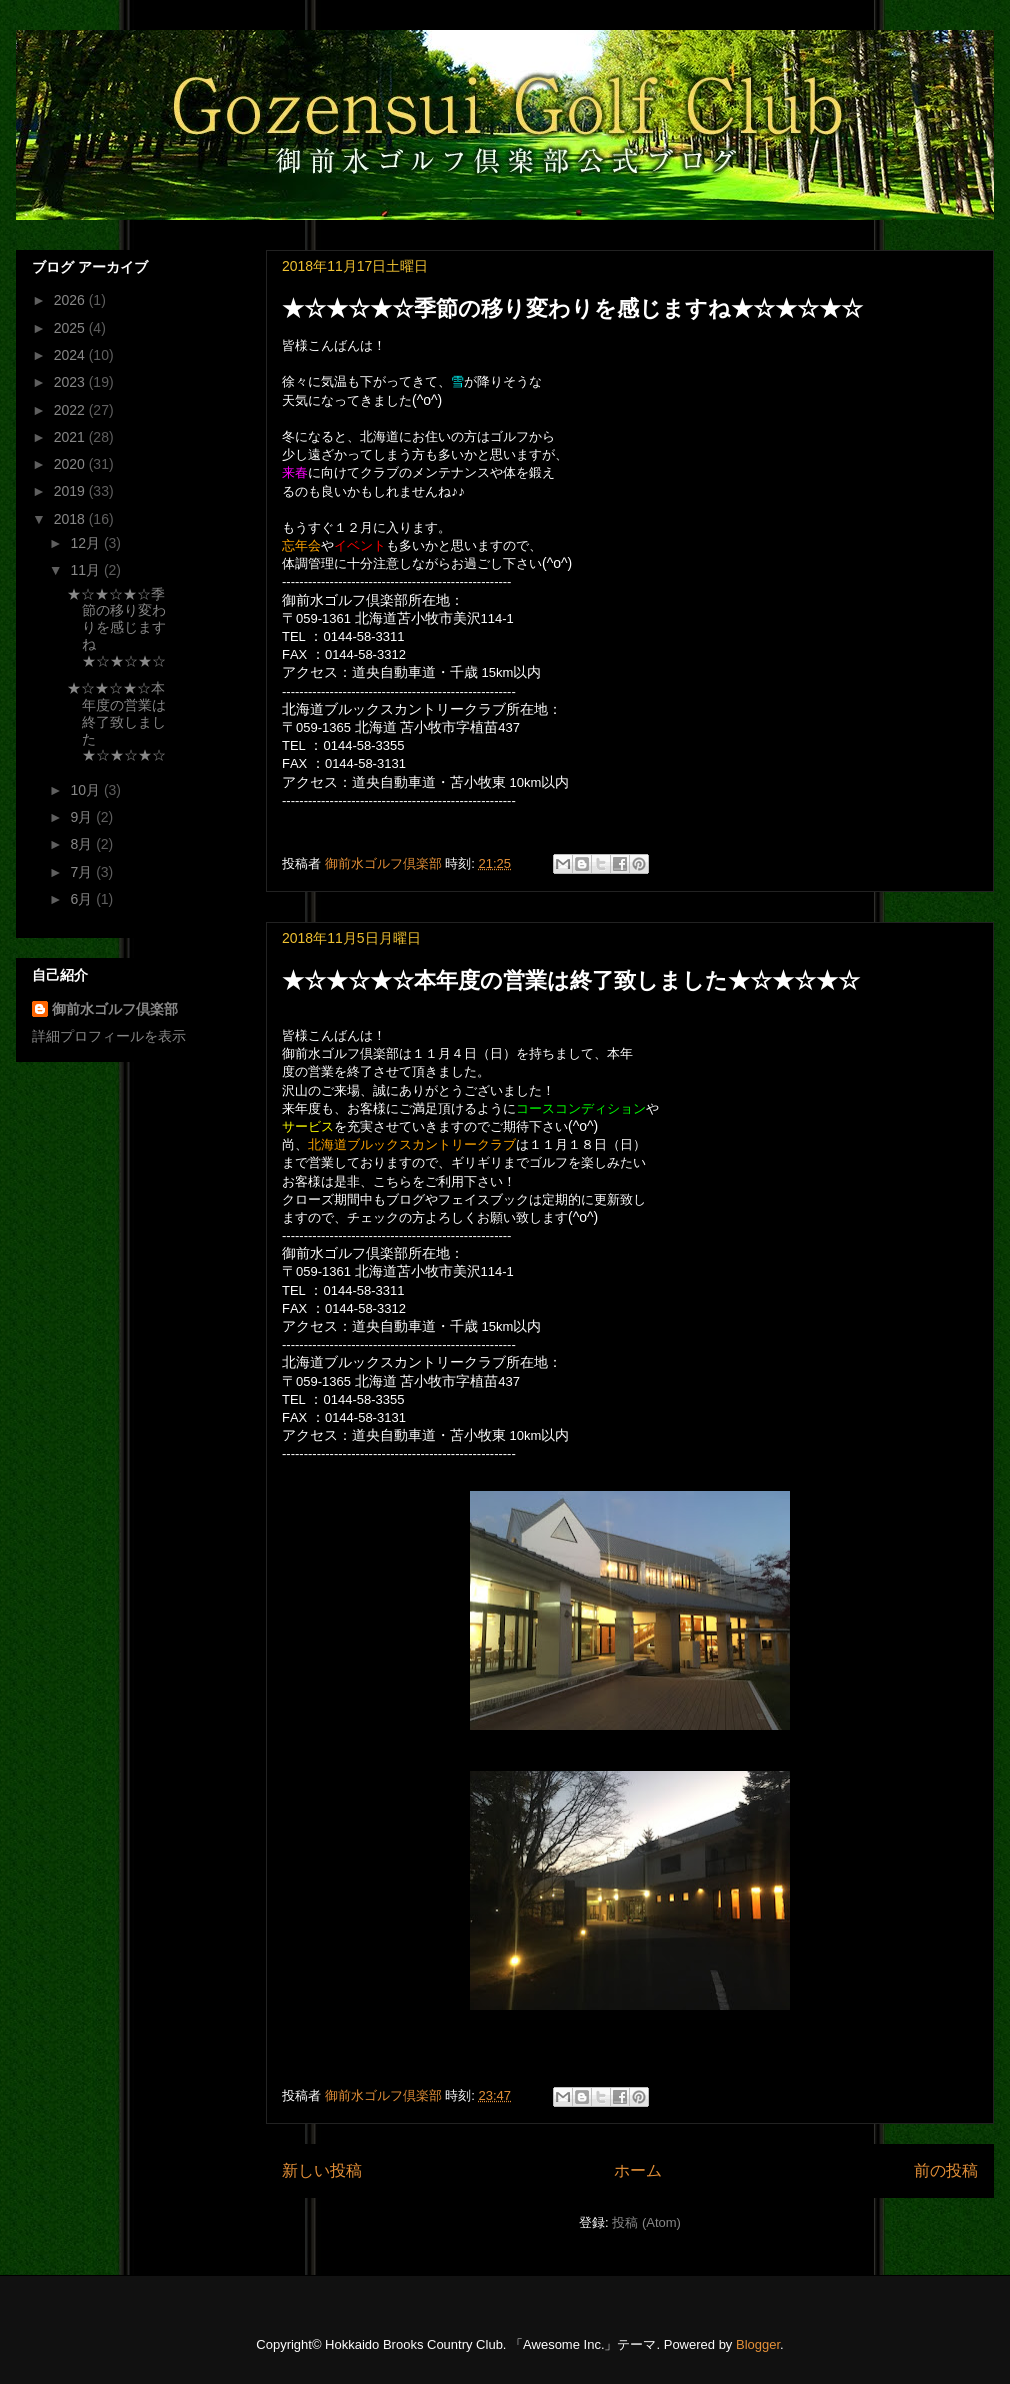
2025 (71, 328)
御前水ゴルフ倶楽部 (115, 1009)
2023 (71, 382)
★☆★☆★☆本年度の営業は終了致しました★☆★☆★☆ (571, 980)
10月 (86, 790)
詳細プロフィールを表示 (109, 1036)
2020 (71, 464)
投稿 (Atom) (646, 2222)
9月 (83, 817)
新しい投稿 (322, 2170)
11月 (86, 570)
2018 (71, 519)
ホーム (638, 2170)
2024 (71, 355)
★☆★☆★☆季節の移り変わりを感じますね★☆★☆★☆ (572, 308)
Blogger (758, 2344)
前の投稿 (946, 2170)
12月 (86, 543)
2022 (71, 410)
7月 (83, 872)
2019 (71, 491)
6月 (83, 899)
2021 (71, 437)
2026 (71, 300)
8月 (83, 844)
